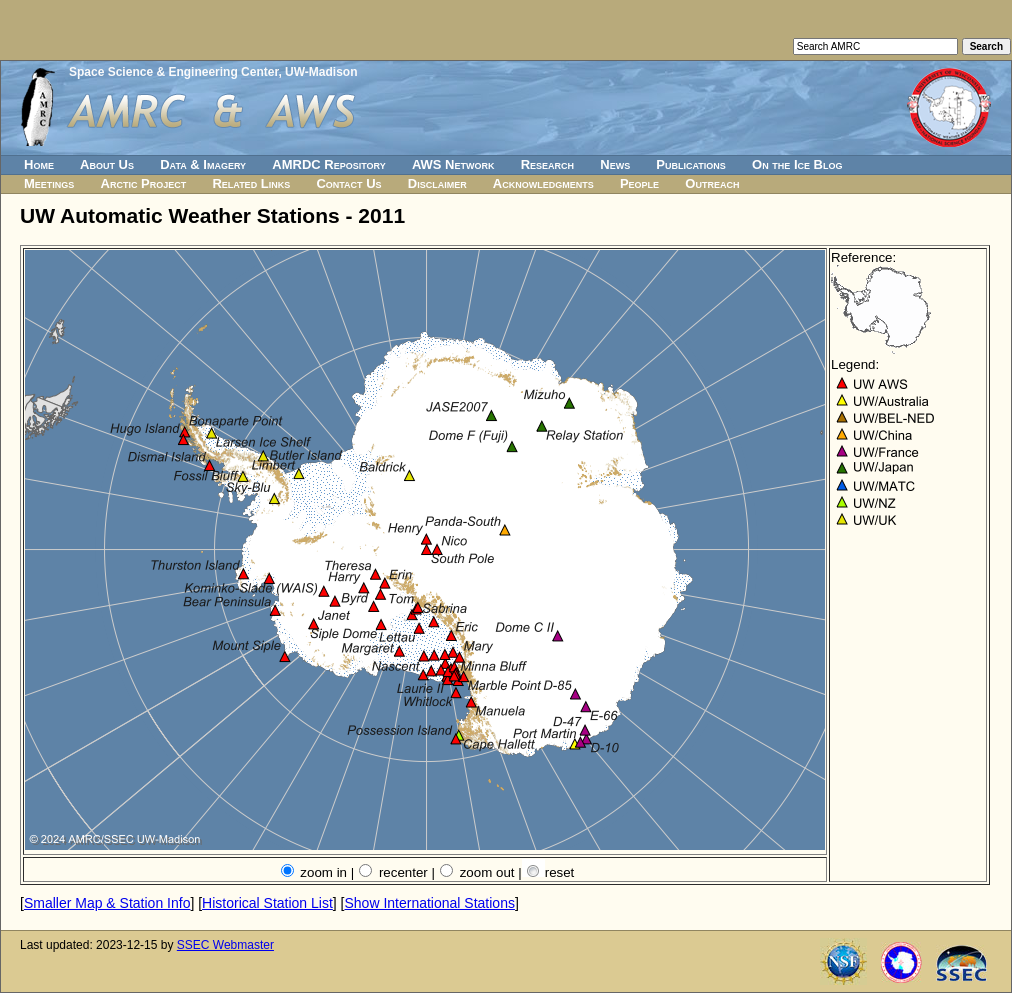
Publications (691, 164)
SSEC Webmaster (225, 945)
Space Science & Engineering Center (173, 72)
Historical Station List (267, 903)
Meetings (49, 183)
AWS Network (453, 164)
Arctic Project (144, 183)
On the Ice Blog (797, 164)
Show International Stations (429, 903)
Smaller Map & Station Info (107, 903)
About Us (107, 164)
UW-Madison (321, 72)
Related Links (251, 183)
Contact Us (348, 183)
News (615, 164)
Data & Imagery (203, 164)
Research (547, 164)
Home (39, 164)
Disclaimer (437, 183)
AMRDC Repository (328, 164)
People (639, 183)
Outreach (712, 183)
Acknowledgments (543, 183)
